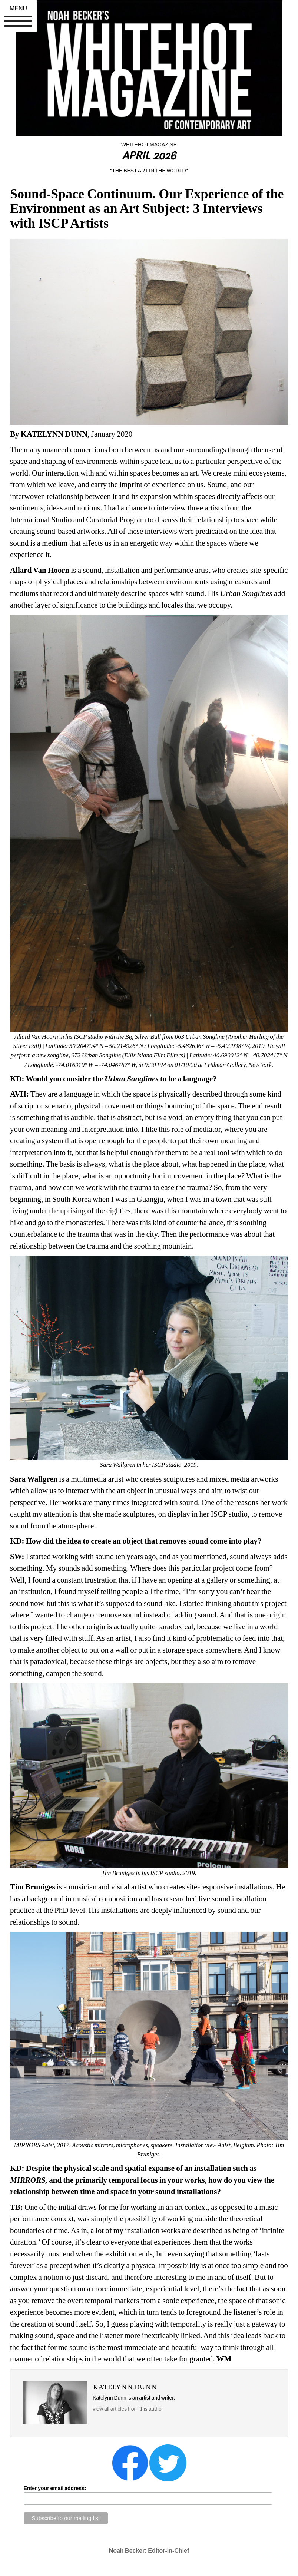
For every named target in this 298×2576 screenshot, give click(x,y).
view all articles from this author (128, 2409)
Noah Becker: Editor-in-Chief (149, 2550)
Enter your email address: (55, 2488)
